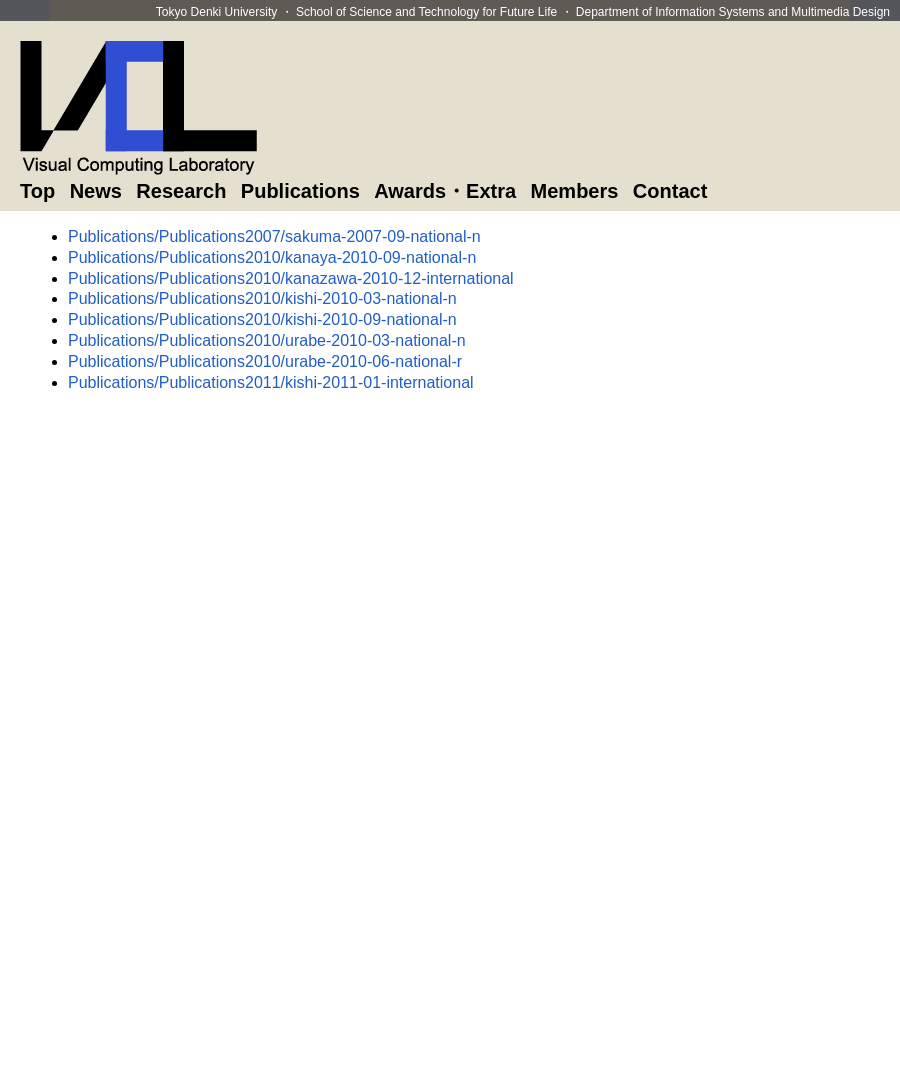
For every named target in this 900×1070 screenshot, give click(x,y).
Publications (300, 191)
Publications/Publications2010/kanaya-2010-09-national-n (272, 257)
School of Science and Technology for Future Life (426, 12)
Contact (670, 191)
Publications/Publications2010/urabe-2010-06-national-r (265, 361)
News (96, 191)
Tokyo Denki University (216, 12)
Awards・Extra (445, 191)
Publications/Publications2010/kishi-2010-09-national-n (262, 319)
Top (37, 191)
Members (575, 191)
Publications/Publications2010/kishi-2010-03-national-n (262, 298)
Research (181, 191)
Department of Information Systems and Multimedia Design (733, 12)
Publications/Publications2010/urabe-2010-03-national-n (267, 340)
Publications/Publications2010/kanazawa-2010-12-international (291, 278)
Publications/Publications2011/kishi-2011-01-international (271, 382)
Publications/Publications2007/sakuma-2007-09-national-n (274, 236)
